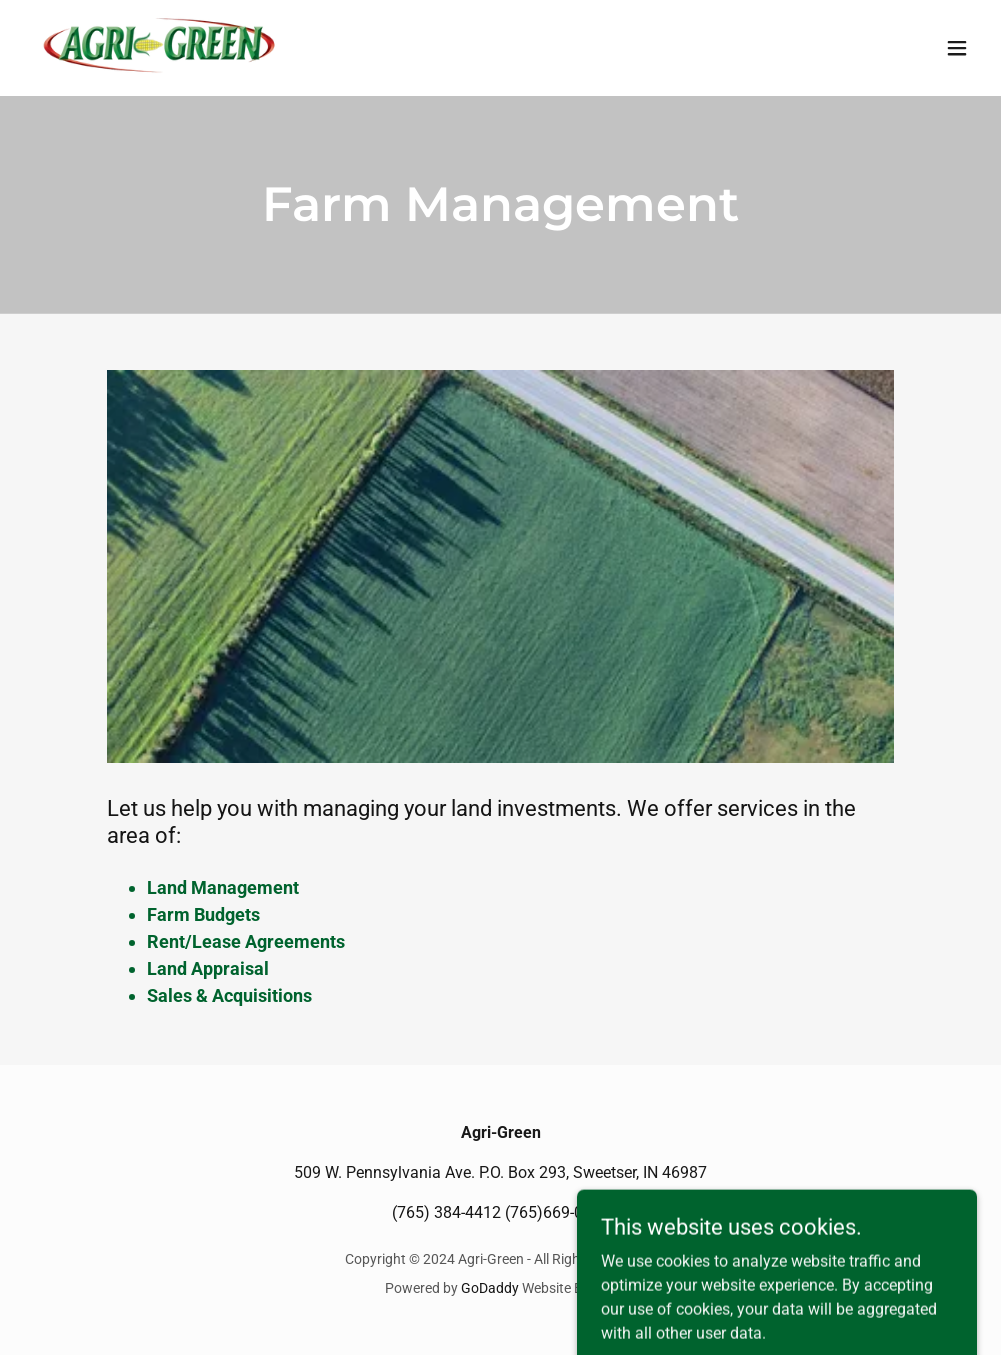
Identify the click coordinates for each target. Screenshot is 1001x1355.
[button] (957, 48)
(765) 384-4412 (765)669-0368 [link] (501, 1212)
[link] (161, 48)
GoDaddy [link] (490, 1288)
